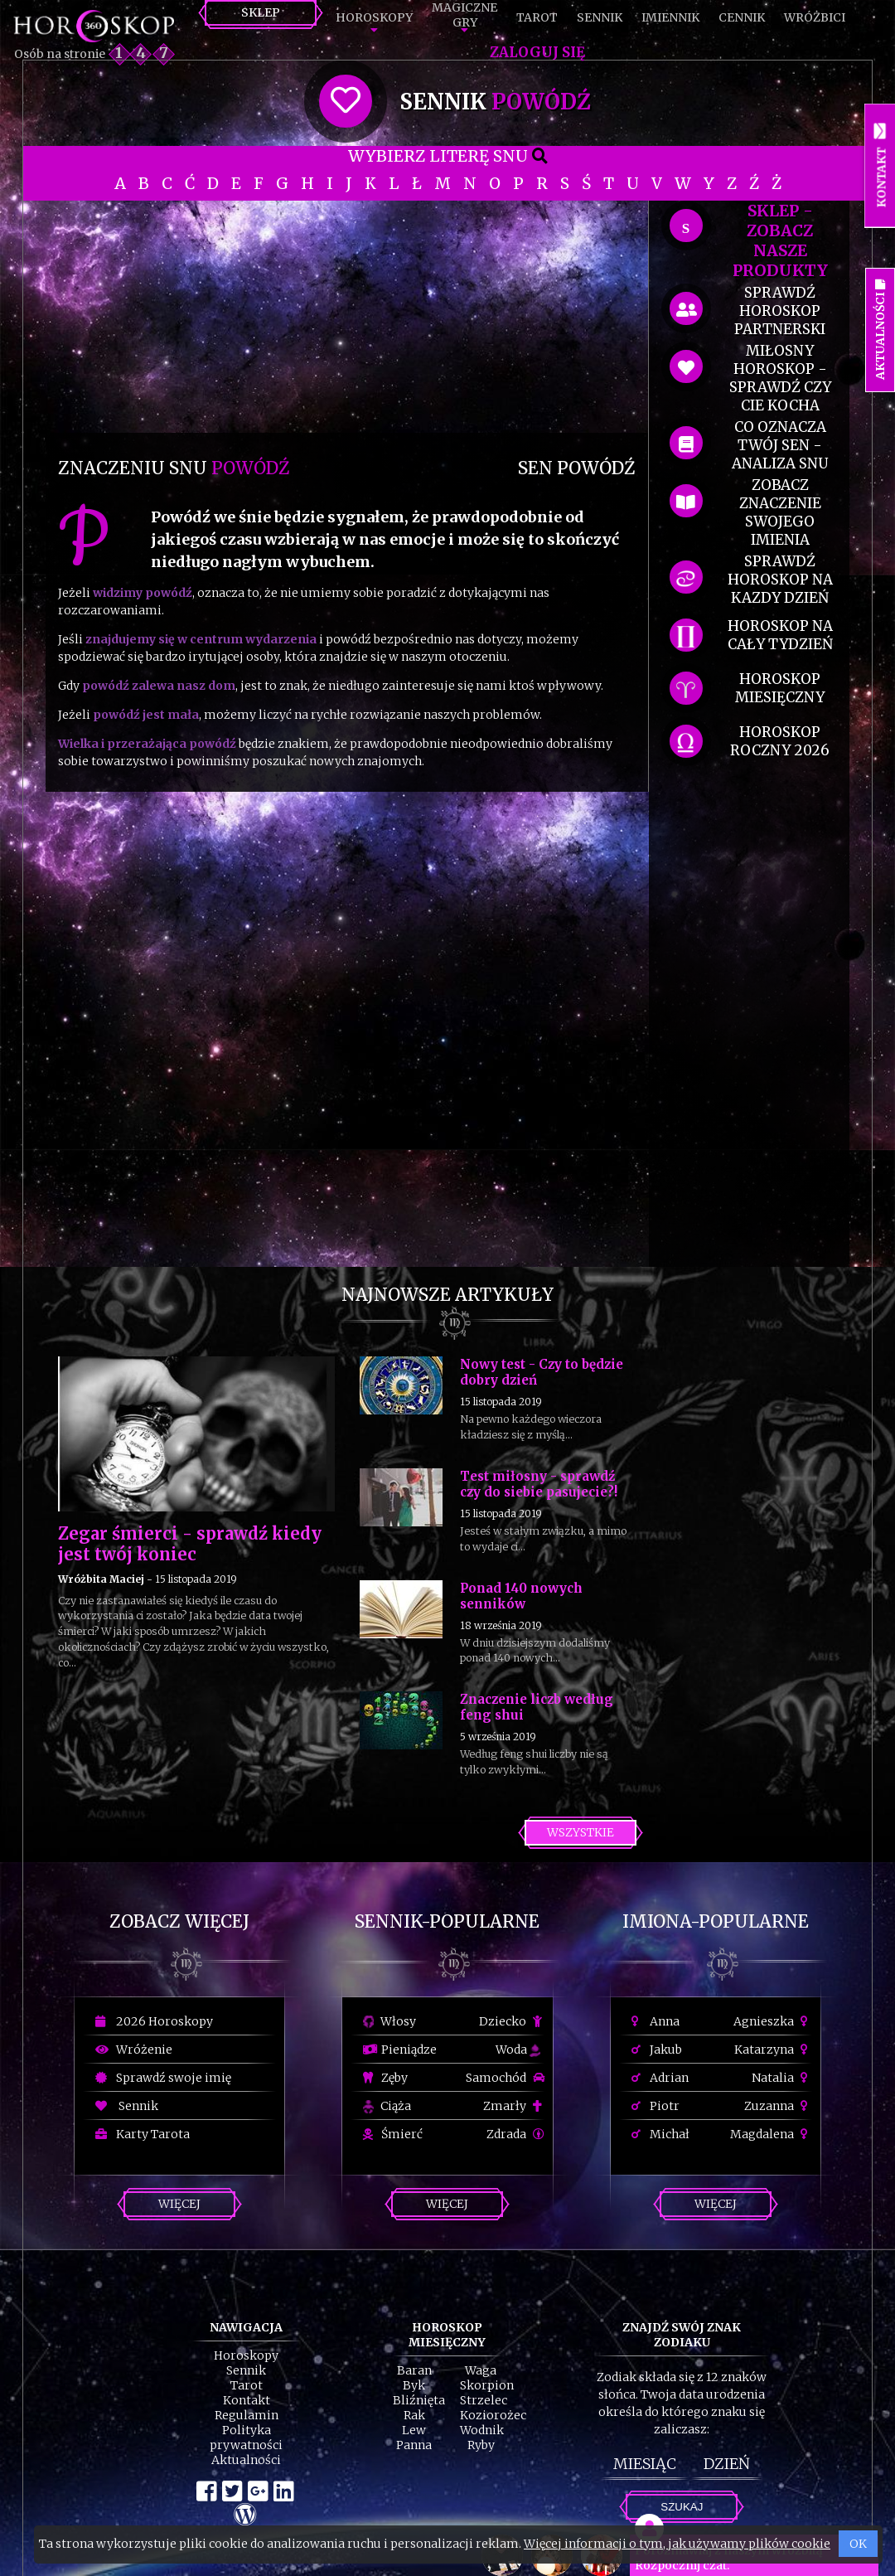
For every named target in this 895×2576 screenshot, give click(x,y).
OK (858, 2543)
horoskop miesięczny (780, 688)
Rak (414, 2415)
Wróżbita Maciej (101, 1579)
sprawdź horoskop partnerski (779, 311)
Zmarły (513, 2105)
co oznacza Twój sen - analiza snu (780, 445)
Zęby (385, 2077)
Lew (414, 2430)
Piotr (655, 2105)
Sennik (599, 17)
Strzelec (483, 2400)
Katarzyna (773, 2049)
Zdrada (515, 2134)
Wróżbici (814, 17)
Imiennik (670, 17)
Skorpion (487, 2385)
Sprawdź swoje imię (163, 2077)
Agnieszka (772, 2021)
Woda (518, 2049)
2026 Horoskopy (154, 2021)
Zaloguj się (537, 52)
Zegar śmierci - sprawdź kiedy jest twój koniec (190, 1544)
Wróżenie (133, 2049)
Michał (660, 2134)
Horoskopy (374, 17)
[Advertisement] (347, 317)
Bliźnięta (419, 2400)
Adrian (660, 2077)
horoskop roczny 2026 (780, 741)
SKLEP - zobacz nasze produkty (780, 240)
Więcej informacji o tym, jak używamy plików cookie (677, 2543)
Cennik (741, 17)
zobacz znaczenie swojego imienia (780, 512)
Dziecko (511, 2021)
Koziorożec (493, 2415)
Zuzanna (778, 2105)
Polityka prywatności (246, 2437)
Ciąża (387, 2105)
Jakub (656, 2049)
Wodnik (482, 2430)
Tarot (537, 17)
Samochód (505, 2077)
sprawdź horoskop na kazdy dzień (780, 579)
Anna (655, 2021)
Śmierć (393, 2134)
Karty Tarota (142, 2134)
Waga (480, 2370)
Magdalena (771, 2134)
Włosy (389, 2021)
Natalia (782, 2077)
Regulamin (246, 2415)
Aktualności (246, 2459)
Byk (414, 2385)
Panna (414, 2445)
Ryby (481, 2445)
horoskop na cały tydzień (780, 635)
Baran (414, 2370)
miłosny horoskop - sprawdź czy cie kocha (780, 378)
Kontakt (246, 2400)
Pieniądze (400, 2049)
